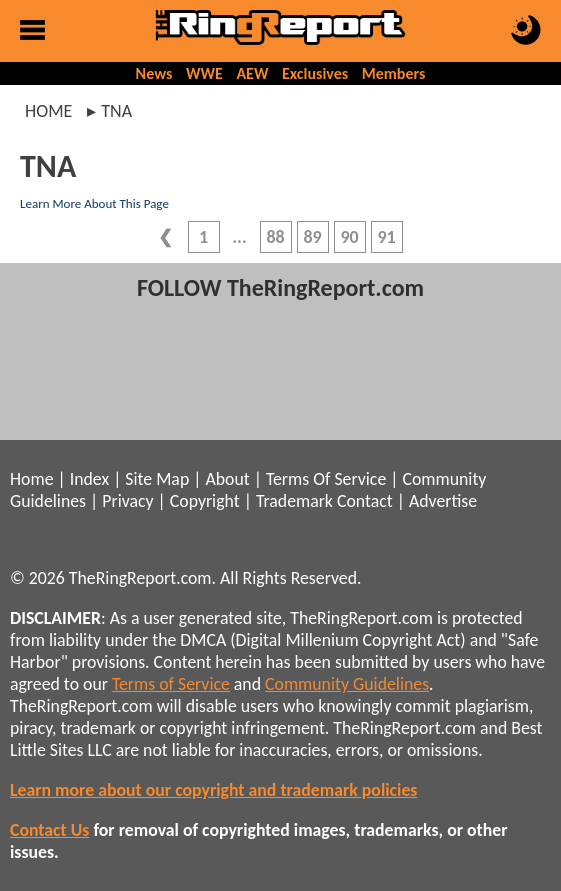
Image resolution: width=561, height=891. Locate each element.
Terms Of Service (326, 479)
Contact (365, 501)
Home (48, 111)
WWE (204, 73)
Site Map (157, 479)
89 (312, 237)
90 (349, 237)
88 (275, 237)
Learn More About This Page (94, 203)
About (227, 479)
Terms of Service (171, 684)
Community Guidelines (347, 684)
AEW (252, 73)
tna (116, 111)
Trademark (294, 501)
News (154, 73)
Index (89, 479)
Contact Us (49, 830)
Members (394, 73)
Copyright (205, 501)
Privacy (127, 501)
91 (386, 237)
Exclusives (315, 73)
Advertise (443, 501)
